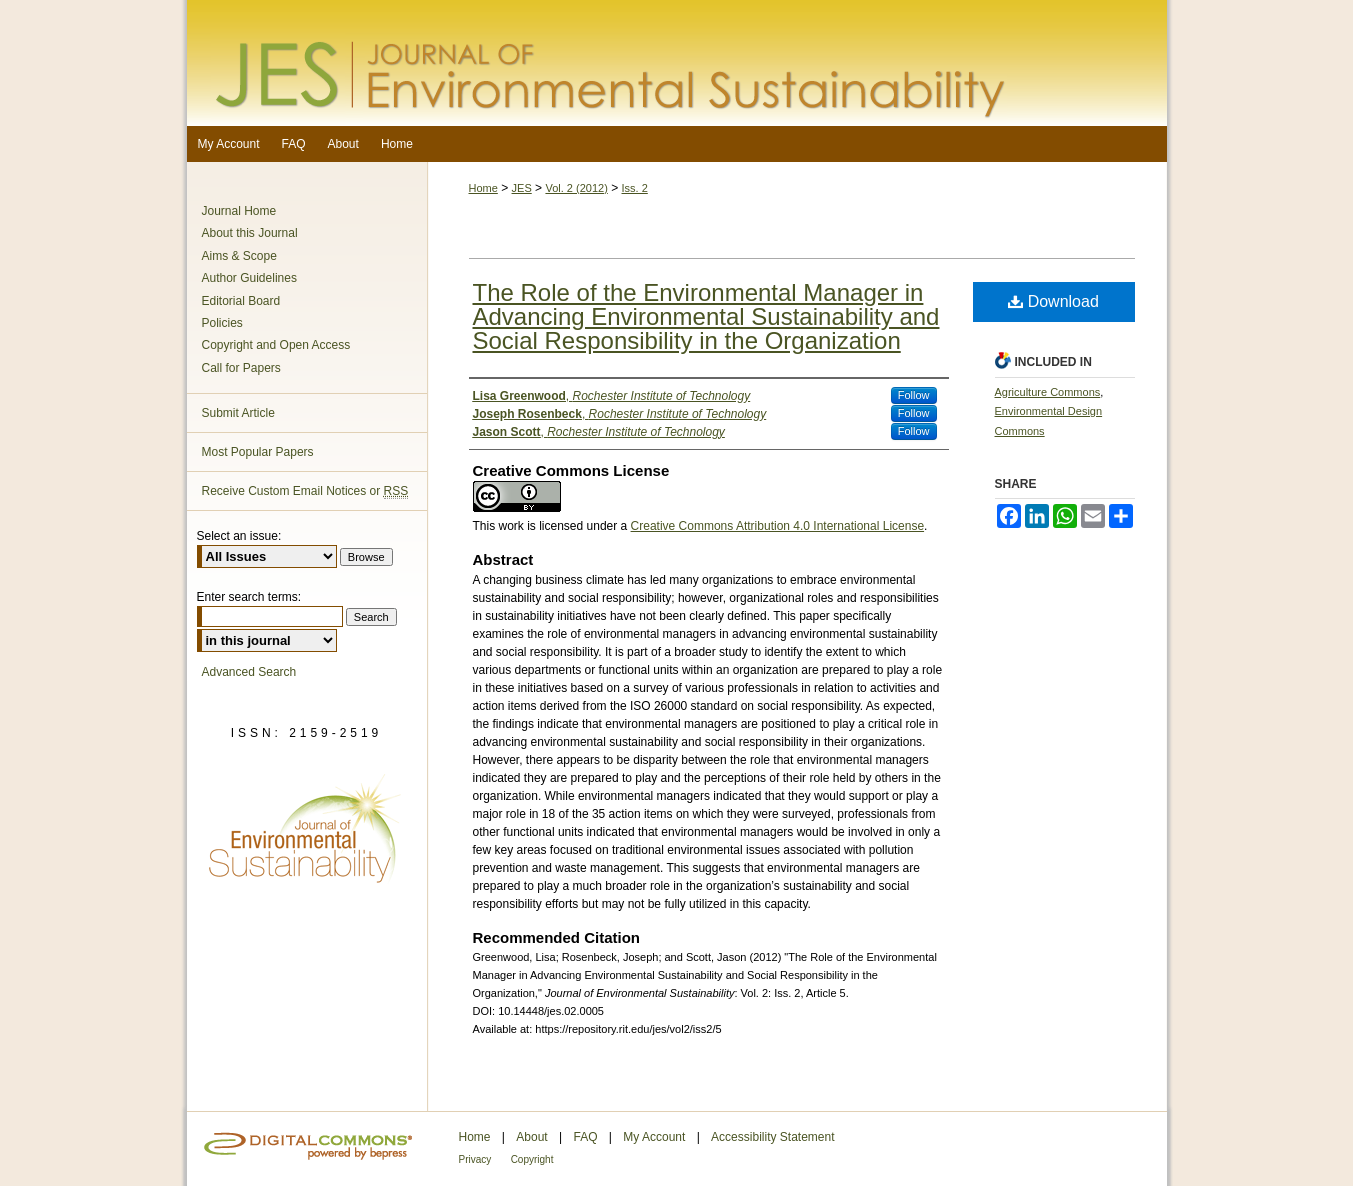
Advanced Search (249, 672)
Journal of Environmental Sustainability (677, 63)
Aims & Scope (239, 256)
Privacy (475, 1159)
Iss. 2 (635, 188)
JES (522, 188)
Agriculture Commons (1048, 392)
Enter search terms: (249, 597)
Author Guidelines (249, 278)
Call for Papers (241, 368)
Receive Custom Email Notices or (305, 491)
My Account (654, 1137)
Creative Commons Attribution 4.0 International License (778, 526)
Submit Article (238, 413)
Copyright (532, 1159)
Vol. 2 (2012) (576, 188)
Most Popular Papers (258, 452)
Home (483, 188)
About (531, 1137)
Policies (222, 323)
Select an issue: (239, 536)
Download (1053, 301)
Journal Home (239, 211)
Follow (914, 395)
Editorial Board (241, 301)
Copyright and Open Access (276, 345)
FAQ (585, 1137)
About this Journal (250, 233)
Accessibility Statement (772, 1137)
